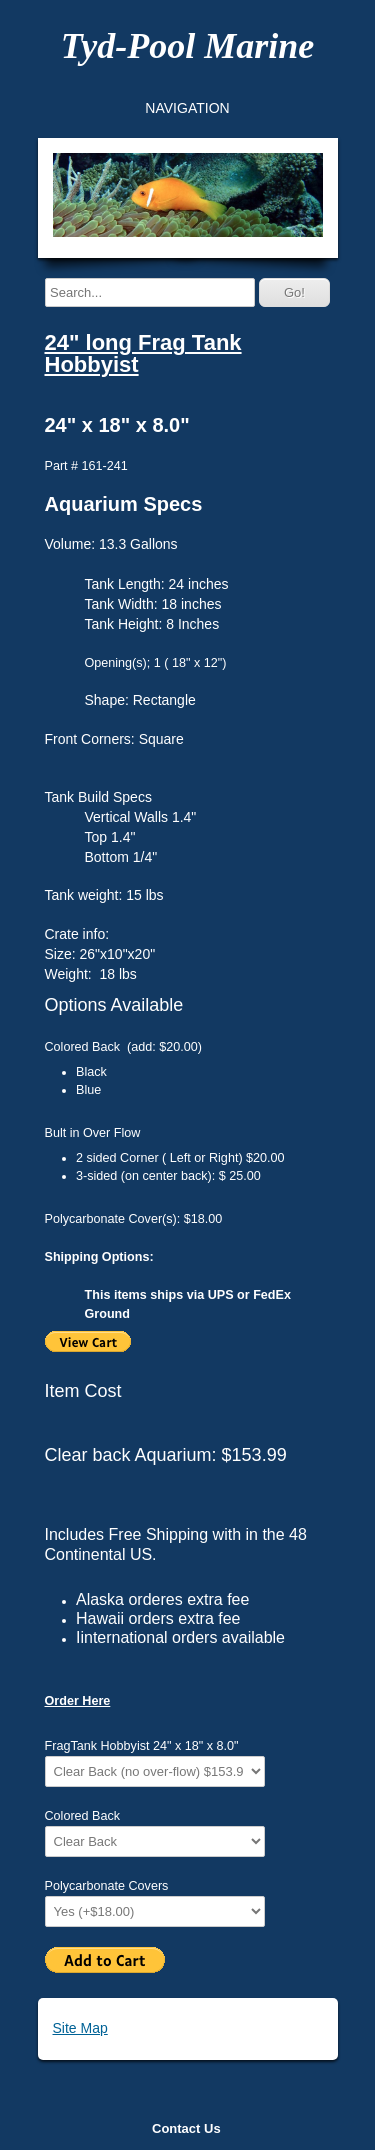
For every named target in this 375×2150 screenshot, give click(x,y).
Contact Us (186, 2128)
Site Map (80, 2028)
